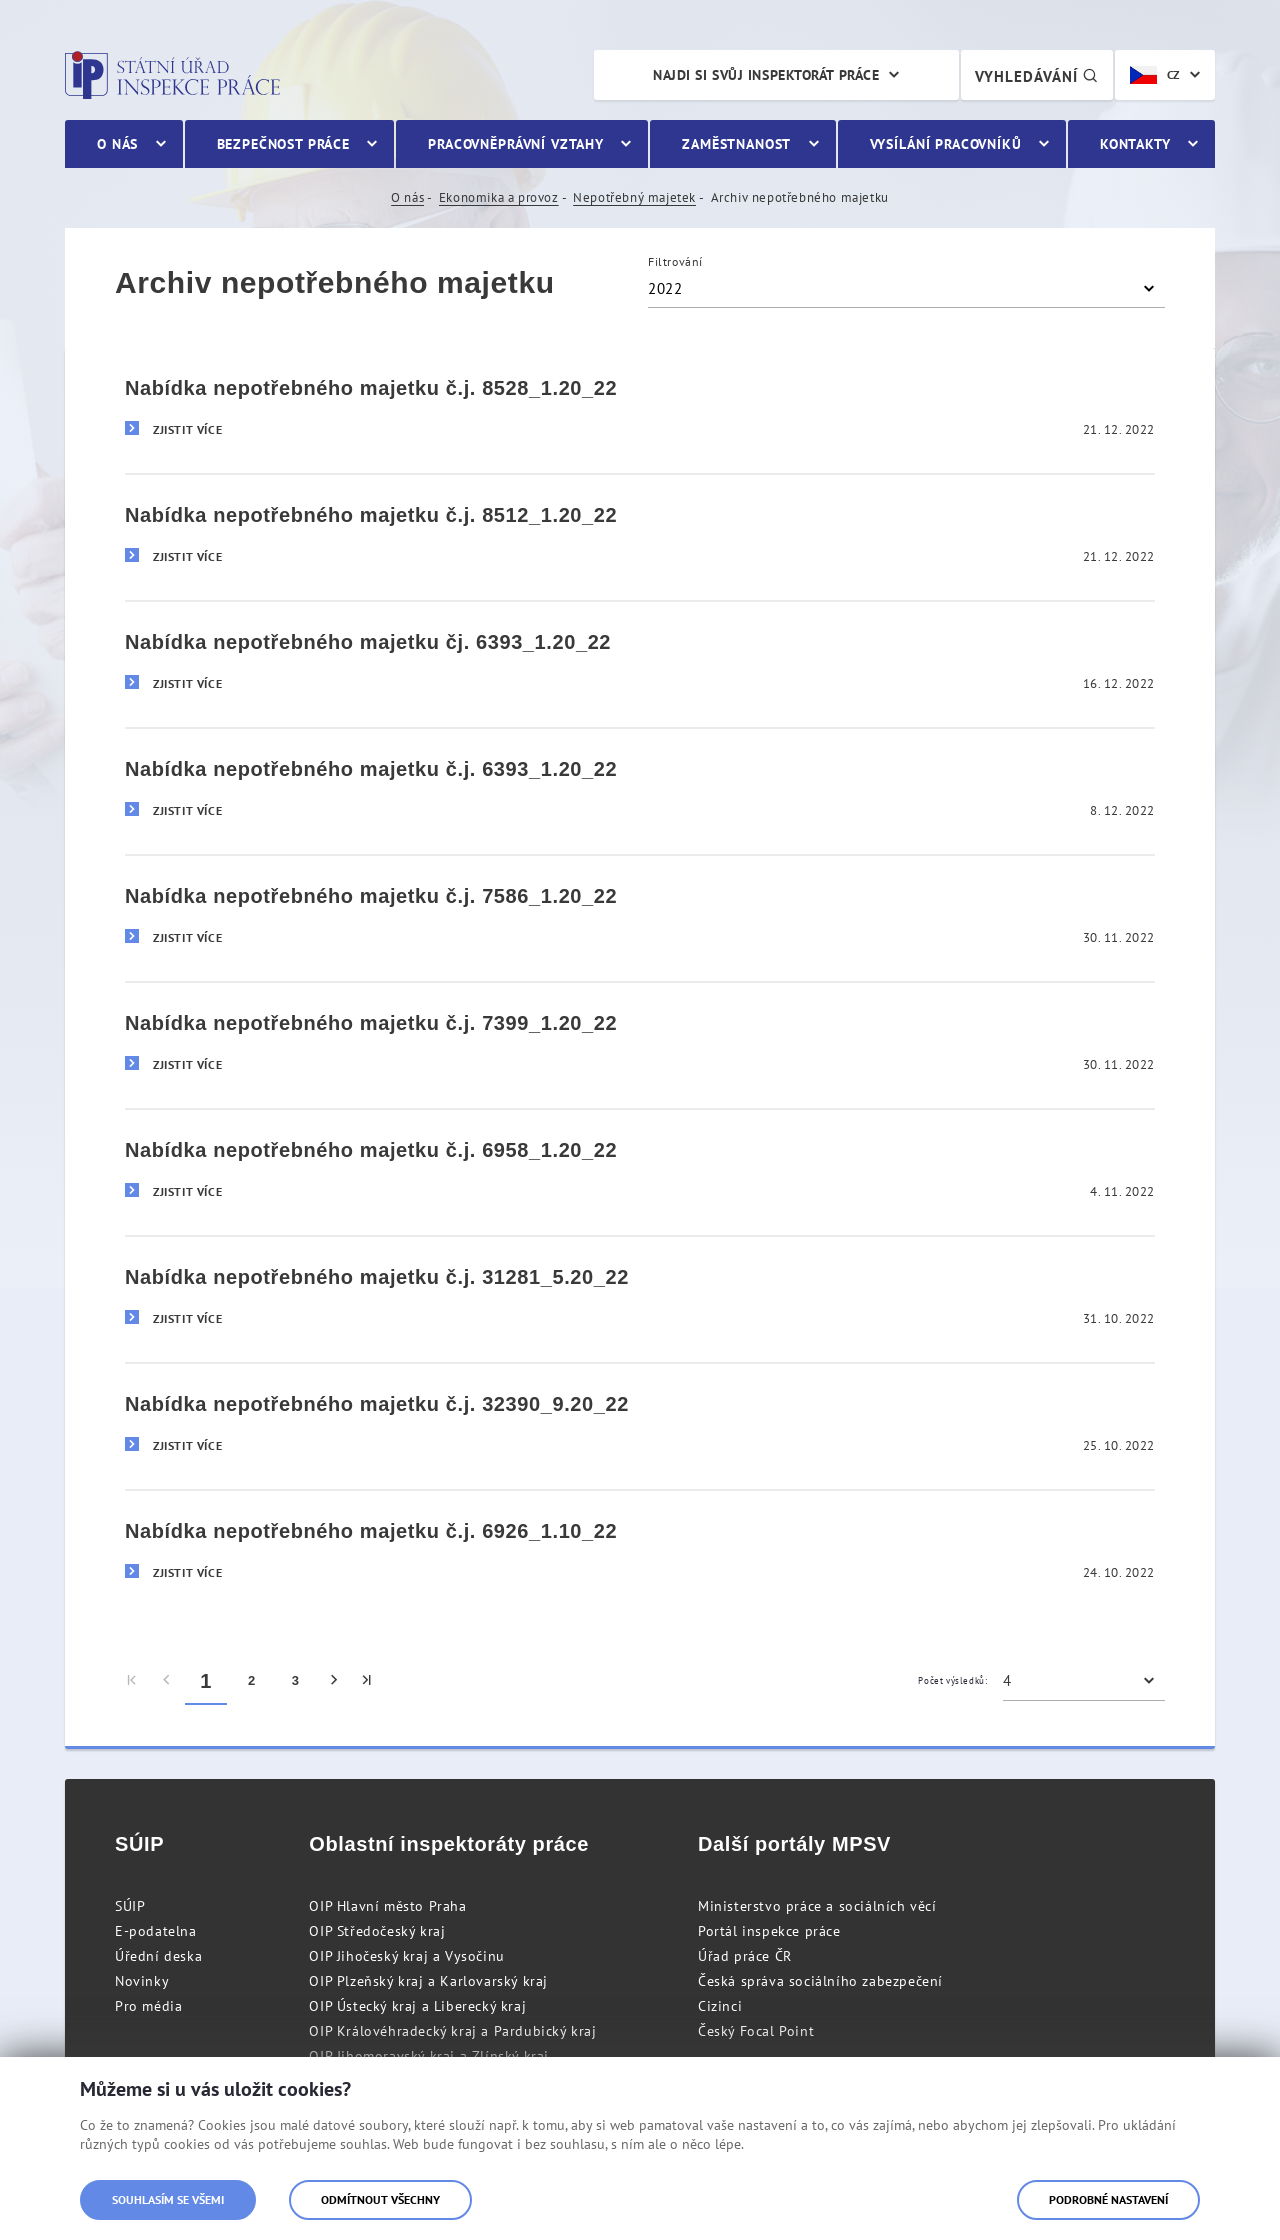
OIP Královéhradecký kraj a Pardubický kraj (452, 2031)
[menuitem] (132, 1681)
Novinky (142, 1981)
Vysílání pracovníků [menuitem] (946, 144)
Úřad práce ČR (745, 1956)
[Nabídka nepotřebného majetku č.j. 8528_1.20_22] (640, 410)
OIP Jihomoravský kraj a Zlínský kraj (429, 2056)
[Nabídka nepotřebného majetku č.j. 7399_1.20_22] (640, 1044)
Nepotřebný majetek (634, 197)
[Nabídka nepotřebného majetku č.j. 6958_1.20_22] (640, 1171)
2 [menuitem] (252, 1680)
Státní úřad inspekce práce (172, 75)
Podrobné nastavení (1108, 2199)
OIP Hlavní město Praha (387, 1906)
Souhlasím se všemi (168, 2199)
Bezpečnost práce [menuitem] (283, 144)
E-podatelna (156, 1931)
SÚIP (130, 1906)
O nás (407, 197)
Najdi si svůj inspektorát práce (766, 75)
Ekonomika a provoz (499, 197)
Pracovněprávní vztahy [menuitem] (516, 144)
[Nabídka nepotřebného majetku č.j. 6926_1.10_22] (640, 1552)
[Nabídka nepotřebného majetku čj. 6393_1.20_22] (640, 663)
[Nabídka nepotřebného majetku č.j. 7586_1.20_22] (640, 917)
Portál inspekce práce (769, 1931)
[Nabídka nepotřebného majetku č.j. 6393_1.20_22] (640, 790)
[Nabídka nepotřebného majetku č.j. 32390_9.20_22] (640, 1425)
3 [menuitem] (296, 1680)
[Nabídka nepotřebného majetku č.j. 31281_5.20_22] (640, 1298)
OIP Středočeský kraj (377, 1931)
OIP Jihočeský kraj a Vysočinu (406, 1956)
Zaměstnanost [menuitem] (736, 144)
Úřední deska (158, 1956)
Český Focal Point (756, 2031)
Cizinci (720, 2006)
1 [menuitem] (206, 1681)
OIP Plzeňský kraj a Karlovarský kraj (428, 1981)
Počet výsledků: (952, 1680)
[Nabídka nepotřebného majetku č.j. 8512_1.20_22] (640, 536)
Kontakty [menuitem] (1135, 144)
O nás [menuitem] (117, 144)
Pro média (148, 2006)
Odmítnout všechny (380, 2199)
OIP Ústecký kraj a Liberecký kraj (417, 2006)
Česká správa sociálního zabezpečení (820, 1981)
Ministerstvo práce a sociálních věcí (817, 1906)
